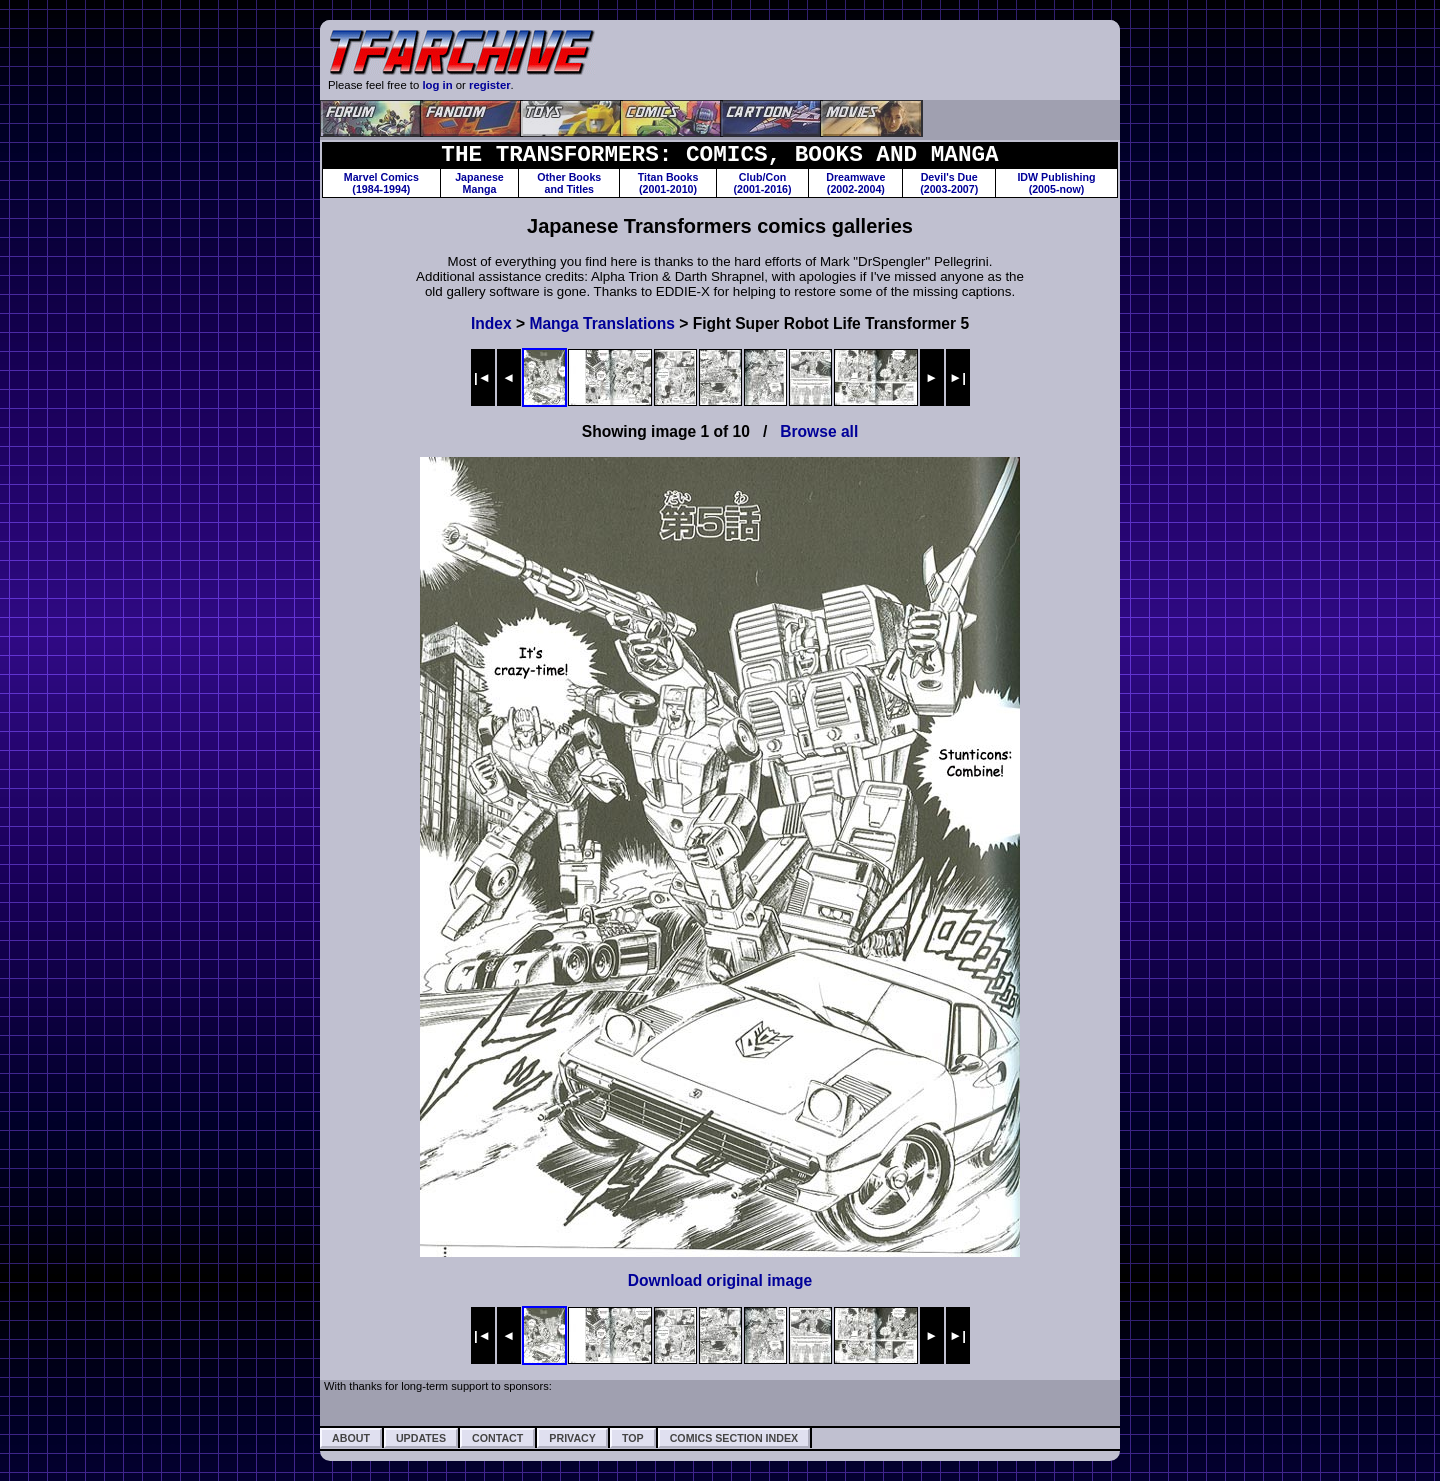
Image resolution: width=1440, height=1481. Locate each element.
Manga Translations (602, 323)
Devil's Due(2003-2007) (949, 183)
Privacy (572, 1438)
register (490, 85)
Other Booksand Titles (569, 183)
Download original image (720, 1280)
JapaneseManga (479, 183)
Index (491, 323)
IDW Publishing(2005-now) (1056, 183)
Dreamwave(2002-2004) (855, 183)
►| (957, 377)
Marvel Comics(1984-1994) (381, 183)
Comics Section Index (734, 1438)
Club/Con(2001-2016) (763, 183)
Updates (421, 1438)
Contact (497, 1438)
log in (437, 85)
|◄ (482, 377)
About (351, 1438)
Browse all (819, 431)
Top (633, 1438)
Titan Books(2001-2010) (668, 183)
